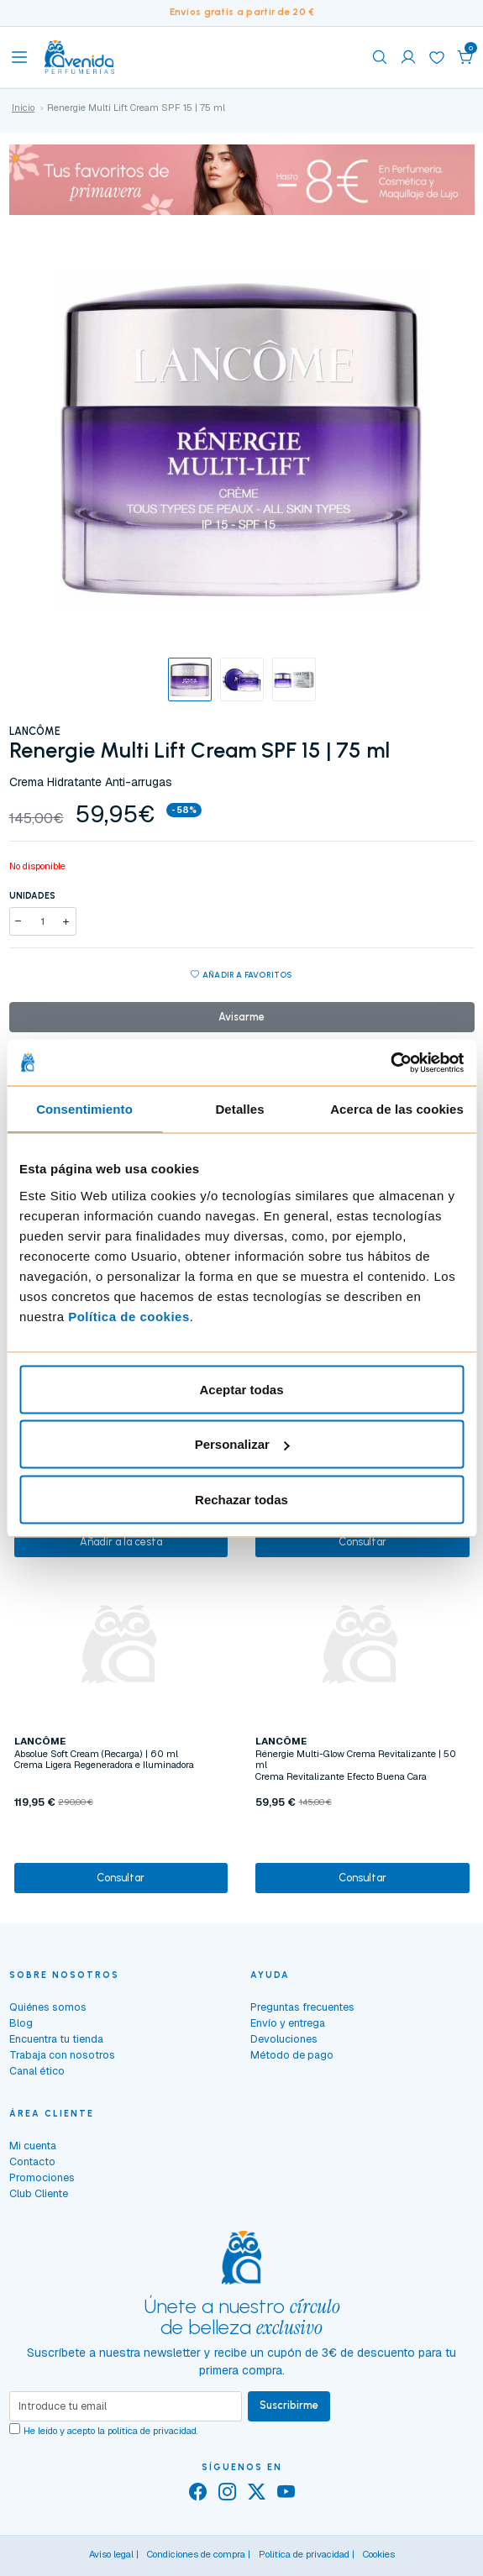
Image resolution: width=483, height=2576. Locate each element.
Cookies (379, 2554)
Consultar (362, 1541)
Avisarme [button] (241, 1016)
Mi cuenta (32, 2145)
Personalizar (242, 1444)
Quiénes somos (48, 2007)
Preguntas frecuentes (302, 2007)
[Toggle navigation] (19, 57)
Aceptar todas (241, 1389)
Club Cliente (38, 2193)
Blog (21, 2023)
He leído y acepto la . (111, 2431)
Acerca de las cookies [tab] (397, 1109)
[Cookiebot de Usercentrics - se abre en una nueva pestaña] (390, 1062)
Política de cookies (129, 1316)
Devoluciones (284, 2039)
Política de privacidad (304, 2554)
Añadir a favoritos (241, 975)
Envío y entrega (287, 2023)
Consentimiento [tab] (84, 1109)
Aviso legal (111, 2554)
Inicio (23, 107)
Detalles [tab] (239, 1109)
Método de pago (291, 2055)
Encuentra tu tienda (56, 2039)
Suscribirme (289, 2405)
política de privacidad (152, 2431)
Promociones (42, 2177)
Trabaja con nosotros (62, 2055)
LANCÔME (34, 731)
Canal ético (37, 2071)
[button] (465, 57)
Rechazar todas (241, 1499)
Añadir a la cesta (121, 1541)
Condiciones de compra (196, 2554)
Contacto (32, 2161)
